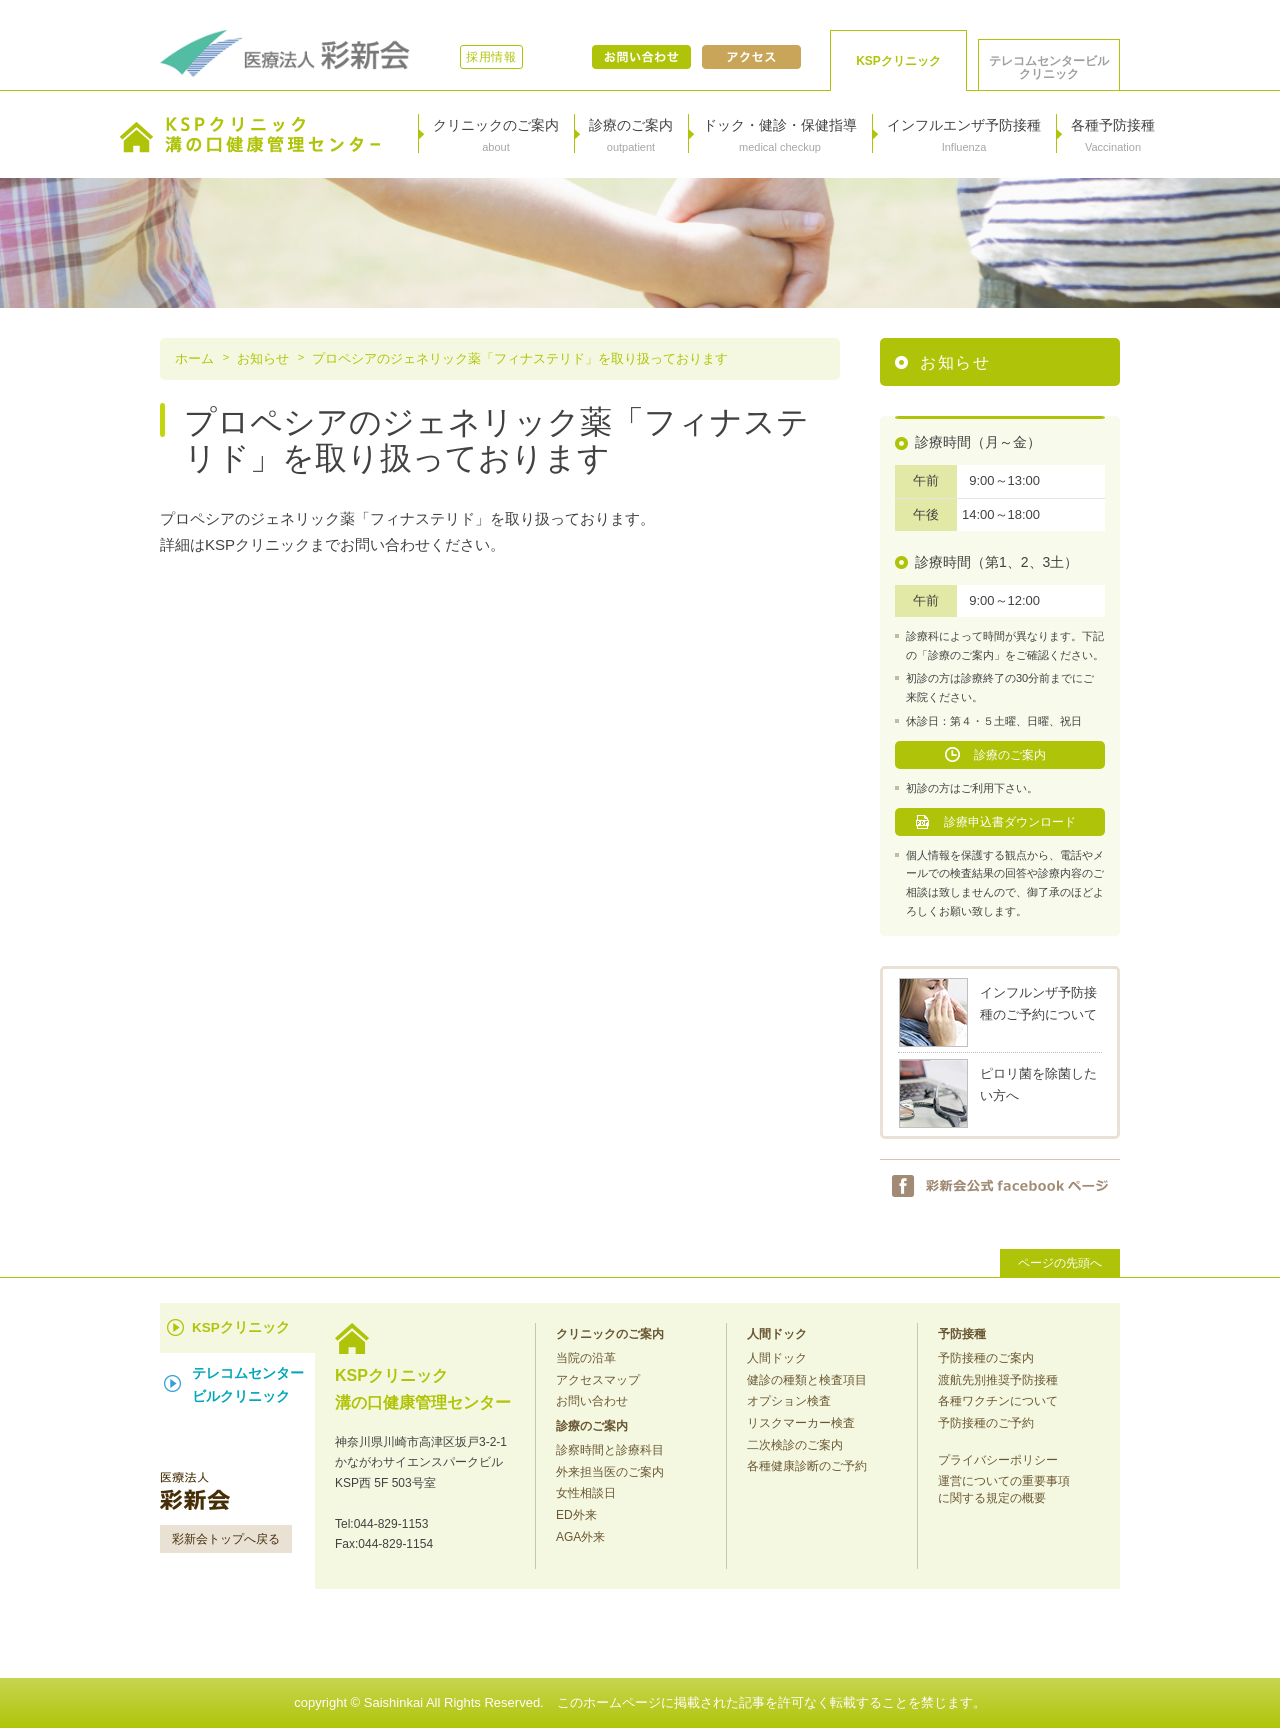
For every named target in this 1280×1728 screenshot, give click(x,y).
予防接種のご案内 (986, 1358)
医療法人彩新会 (285, 53)
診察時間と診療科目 (610, 1450)
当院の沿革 (586, 1358)
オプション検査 (789, 1401)
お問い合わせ (641, 57)
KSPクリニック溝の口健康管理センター (250, 134)
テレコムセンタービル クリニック (1049, 67)
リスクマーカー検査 (801, 1423)
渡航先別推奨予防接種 (998, 1380)
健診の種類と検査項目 (807, 1380)
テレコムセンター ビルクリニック (248, 1385)
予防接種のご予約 (986, 1423)
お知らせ (263, 358)
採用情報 (491, 57)
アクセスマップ (598, 1380)
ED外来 (576, 1515)
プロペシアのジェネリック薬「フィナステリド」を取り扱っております (520, 358)
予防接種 (962, 1334)
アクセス (751, 57)
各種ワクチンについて (998, 1401)
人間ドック (777, 1334)
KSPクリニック (898, 61)
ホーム (194, 358)
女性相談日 (586, 1493)
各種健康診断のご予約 (807, 1466)
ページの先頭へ (1060, 1263)
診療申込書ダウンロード (1010, 822)
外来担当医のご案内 (610, 1472)
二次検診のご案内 (795, 1445)
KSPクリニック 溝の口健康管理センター (423, 1387)
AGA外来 (580, 1537)
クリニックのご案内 (610, 1334)
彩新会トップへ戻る (226, 1539)
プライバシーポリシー (998, 1460)
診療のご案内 (1010, 755)
